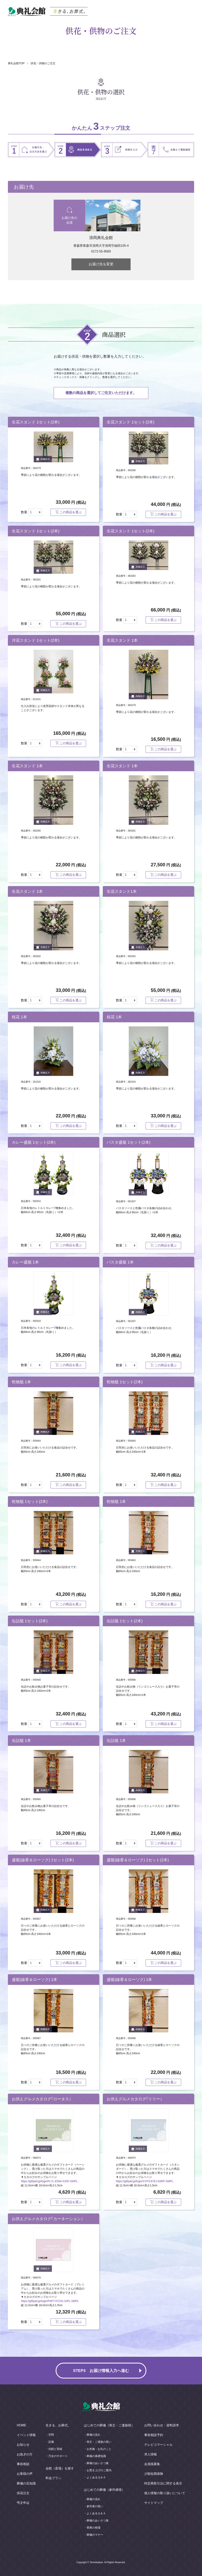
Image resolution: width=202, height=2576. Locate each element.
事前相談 (23, 2464)
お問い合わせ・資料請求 (161, 2425)
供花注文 (23, 2493)
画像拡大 (43, 459)
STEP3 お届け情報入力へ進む (101, 2370)
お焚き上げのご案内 (99, 2470)
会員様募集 (152, 2464)
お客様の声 (25, 2473)
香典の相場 (93, 2527)
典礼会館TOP (16, 63)
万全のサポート (58, 2456)
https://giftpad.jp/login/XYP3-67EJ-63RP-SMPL (144, 2181)
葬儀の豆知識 (26, 2483)
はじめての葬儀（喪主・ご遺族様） (109, 2425)
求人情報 (150, 2454)
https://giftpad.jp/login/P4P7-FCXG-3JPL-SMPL (50, 2301)
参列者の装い (95, 2506)
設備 (51, 2441)
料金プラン (53, 2478)
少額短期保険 (153, 2473)
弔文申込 (23, 2502)
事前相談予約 (153, 2435)
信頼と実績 (55, 2448)
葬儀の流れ (93, 2434)
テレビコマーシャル (158, 2444)
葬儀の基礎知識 (96, 2456)
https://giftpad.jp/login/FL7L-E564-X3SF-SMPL (49, 2181)
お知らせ (23, 2444)
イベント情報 (26, 2435)
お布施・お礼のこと (99, 2448)
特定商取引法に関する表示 (163, 2483)
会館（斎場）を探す (60, 2468)
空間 (51, 2434)
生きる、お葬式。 (58, 2425)
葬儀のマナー (95, 2534)
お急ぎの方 (25, 2454)
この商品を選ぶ (71, 512)
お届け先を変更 (101, 264)
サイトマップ (153, 2502)
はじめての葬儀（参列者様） (104, 2489)
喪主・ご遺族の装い (99, 2441)
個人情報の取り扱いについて (164, 2493)
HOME (21, 2425)
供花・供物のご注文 (43, 63)
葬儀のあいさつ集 (98, 2463)
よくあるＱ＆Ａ (96, 2477)
